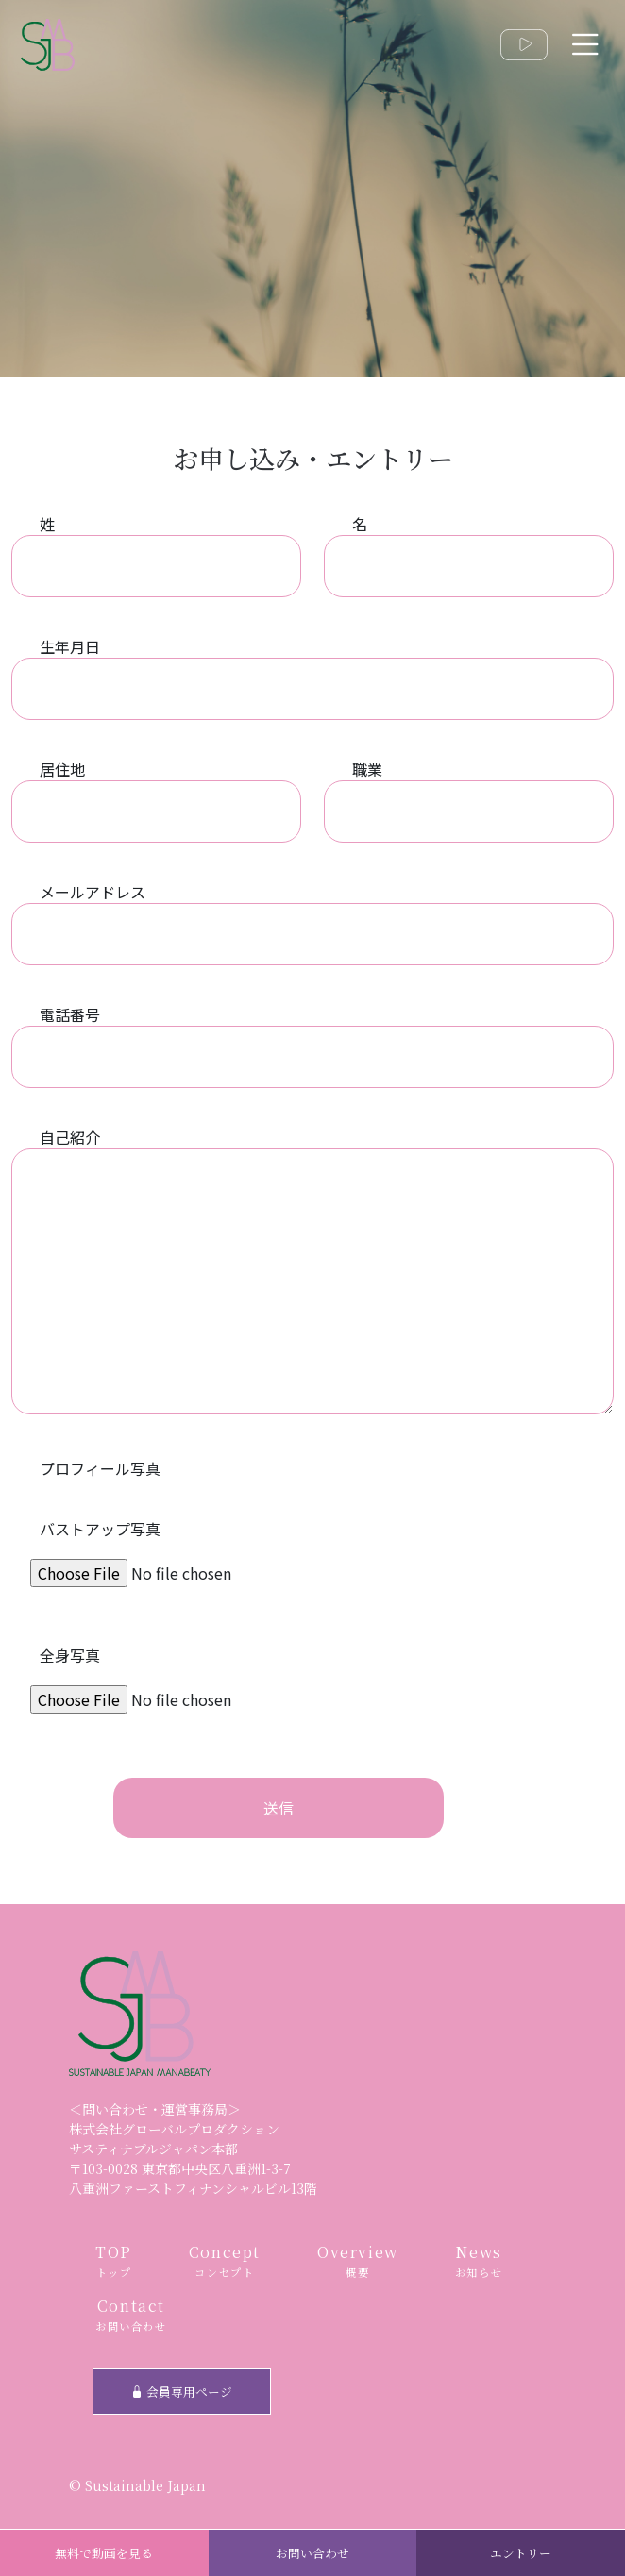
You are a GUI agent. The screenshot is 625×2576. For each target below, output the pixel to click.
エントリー (520, 2553)
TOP (113, 2261)
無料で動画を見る (104, 2553)
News (478, 2261)
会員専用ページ (181, 2391)
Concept (225, 2261)
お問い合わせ (312, 2553)
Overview (357, 2261)
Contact (131, 2315)
